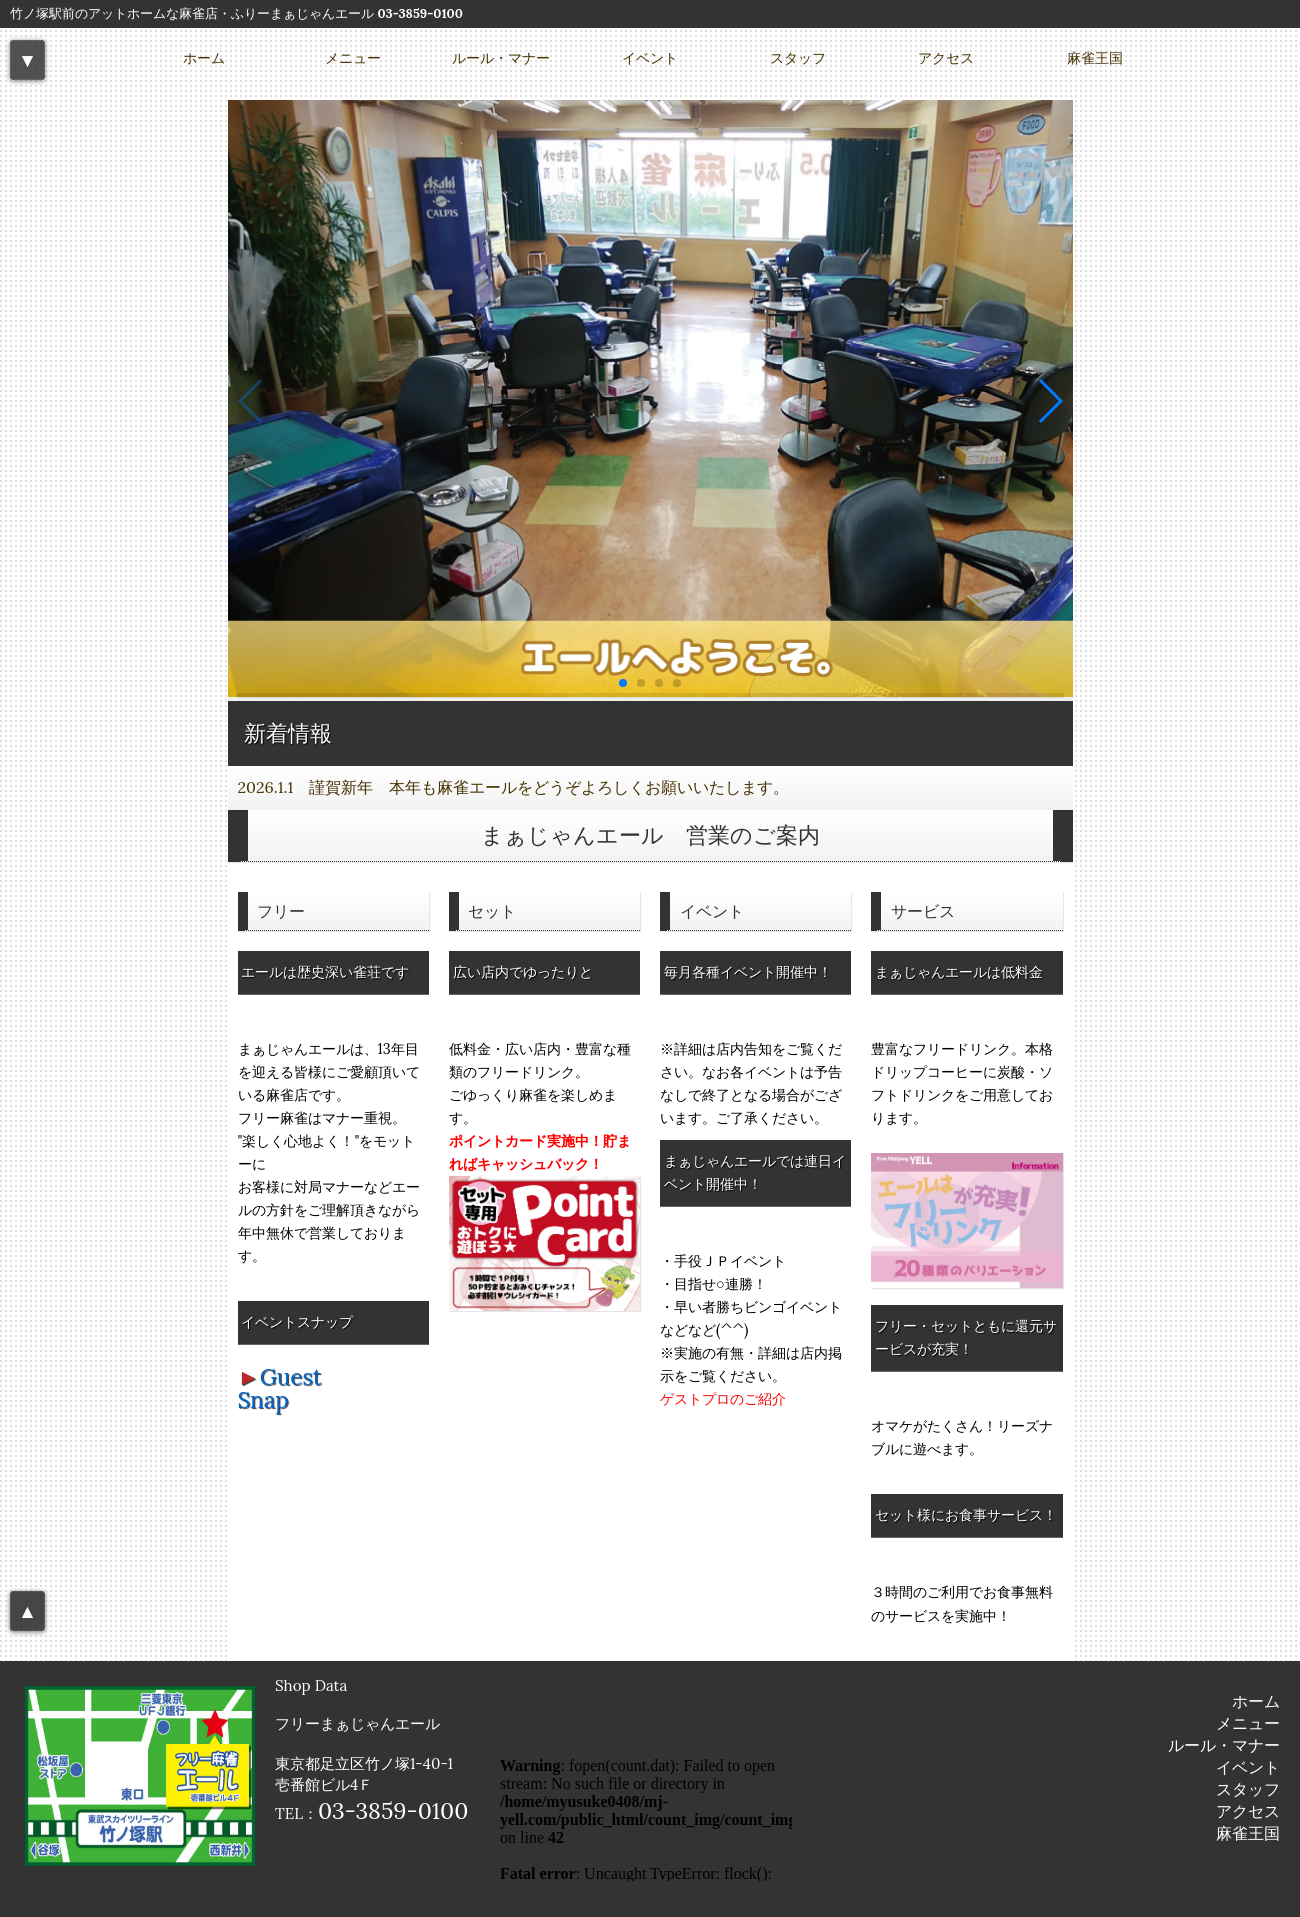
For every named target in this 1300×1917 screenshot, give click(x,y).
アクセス (946, 58)
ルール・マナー (501, 58)
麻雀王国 (1095, 58)
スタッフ (798, 58)
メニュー (353, 58)
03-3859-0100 (419, 13)
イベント (650, 58)
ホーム (204, 58)
